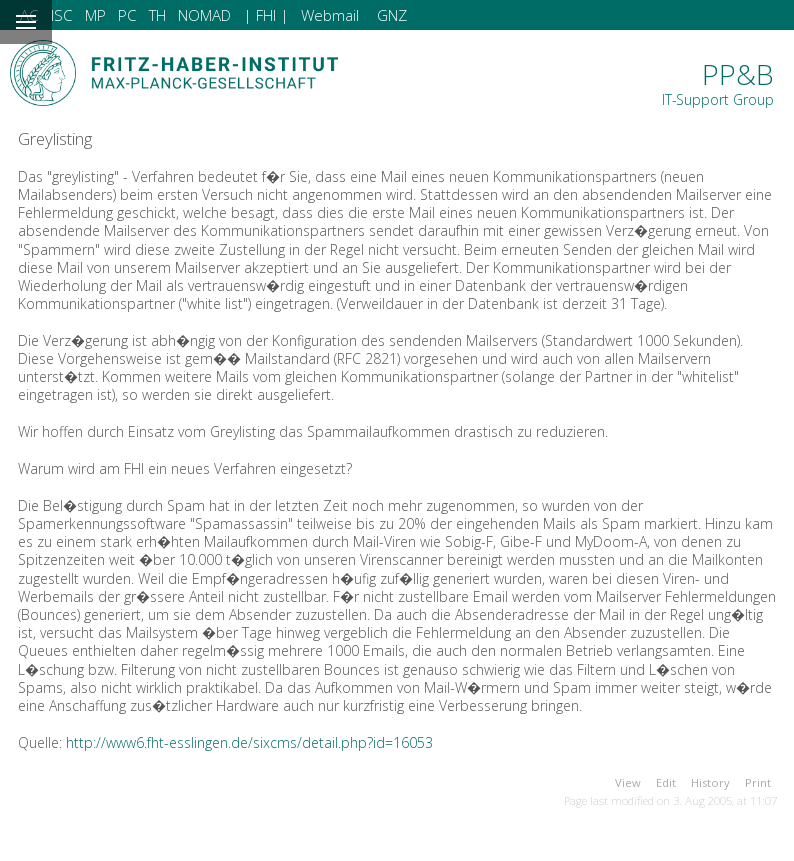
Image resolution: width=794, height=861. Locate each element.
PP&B (718, 82)
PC (127, 15)
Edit (666, 782)
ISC (62, 15)
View (628, 782)
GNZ (392, 15)
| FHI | (266, 15)
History (710, 782)
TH (157, 15)
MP (95, 15)
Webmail (330, 15)
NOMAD (204, 15)
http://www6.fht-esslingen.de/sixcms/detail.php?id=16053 (249, 742)
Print (758, 782)
